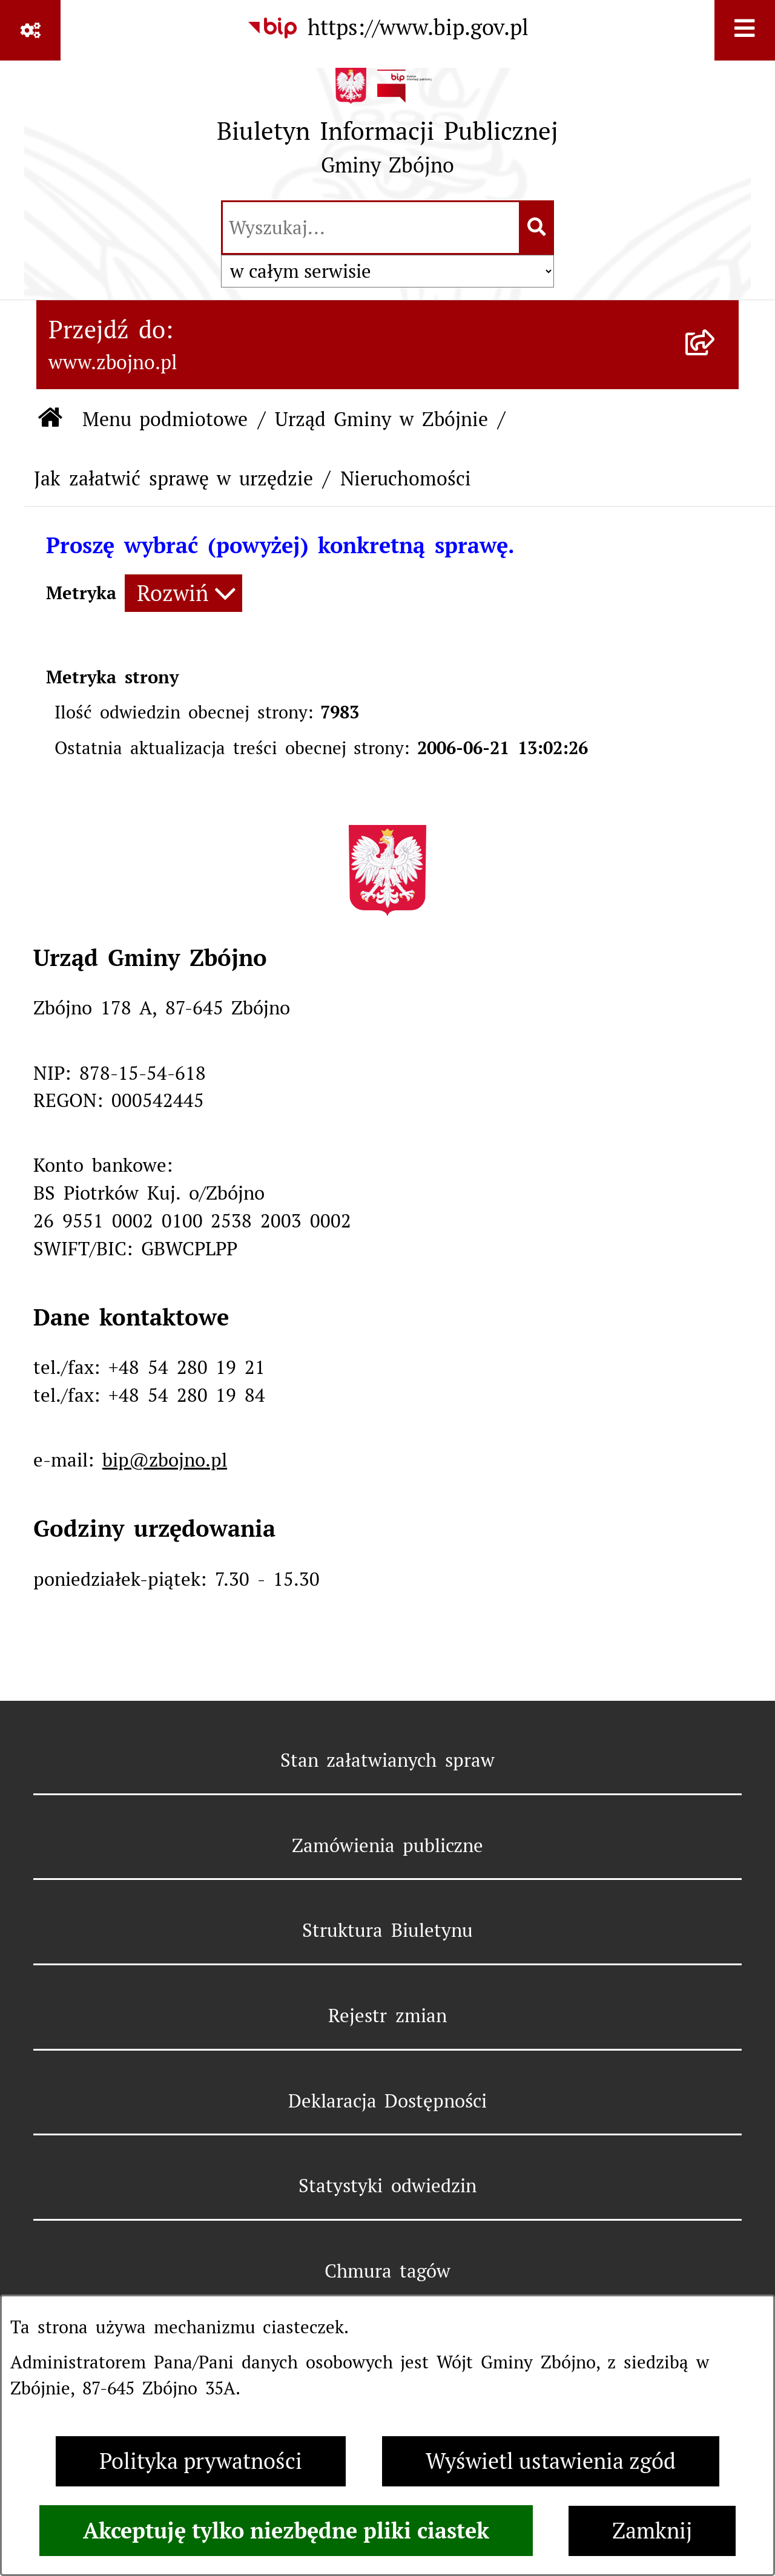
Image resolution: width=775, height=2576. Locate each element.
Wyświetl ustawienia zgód (551, 2461)
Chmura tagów (388, 2271)
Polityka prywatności (200, 2461)
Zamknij (652, 2531)
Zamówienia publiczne (388, 1845)
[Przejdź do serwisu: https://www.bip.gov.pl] (387, 28)
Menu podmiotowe (165, 419)
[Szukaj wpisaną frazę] (537, 227)
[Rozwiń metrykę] (183, 593)
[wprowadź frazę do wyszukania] (371, 227)
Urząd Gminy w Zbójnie (381, 419)
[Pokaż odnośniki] (30, 30)
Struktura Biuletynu (387, 1930)
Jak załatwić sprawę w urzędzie (173, 478)
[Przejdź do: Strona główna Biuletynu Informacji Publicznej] (51, 419)
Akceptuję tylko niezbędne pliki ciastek (286, 2530)
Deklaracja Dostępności (387, 2101)
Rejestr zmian (387, 2015)
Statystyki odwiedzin (387, 2186)
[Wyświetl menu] (744, 30)
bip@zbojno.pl (164, 1460)
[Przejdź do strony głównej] (387, 128)
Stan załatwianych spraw (387, 1760)
